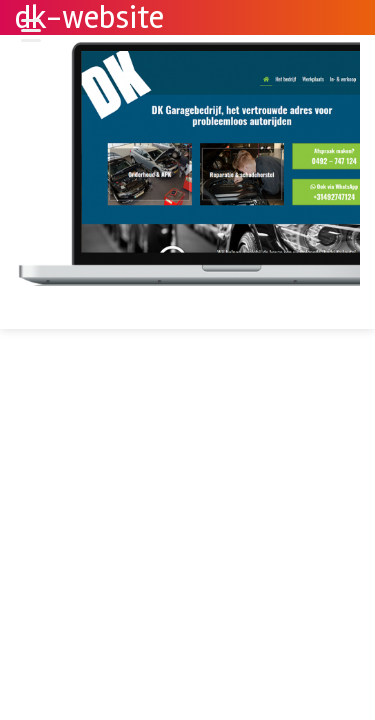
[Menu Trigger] (31, 30)
